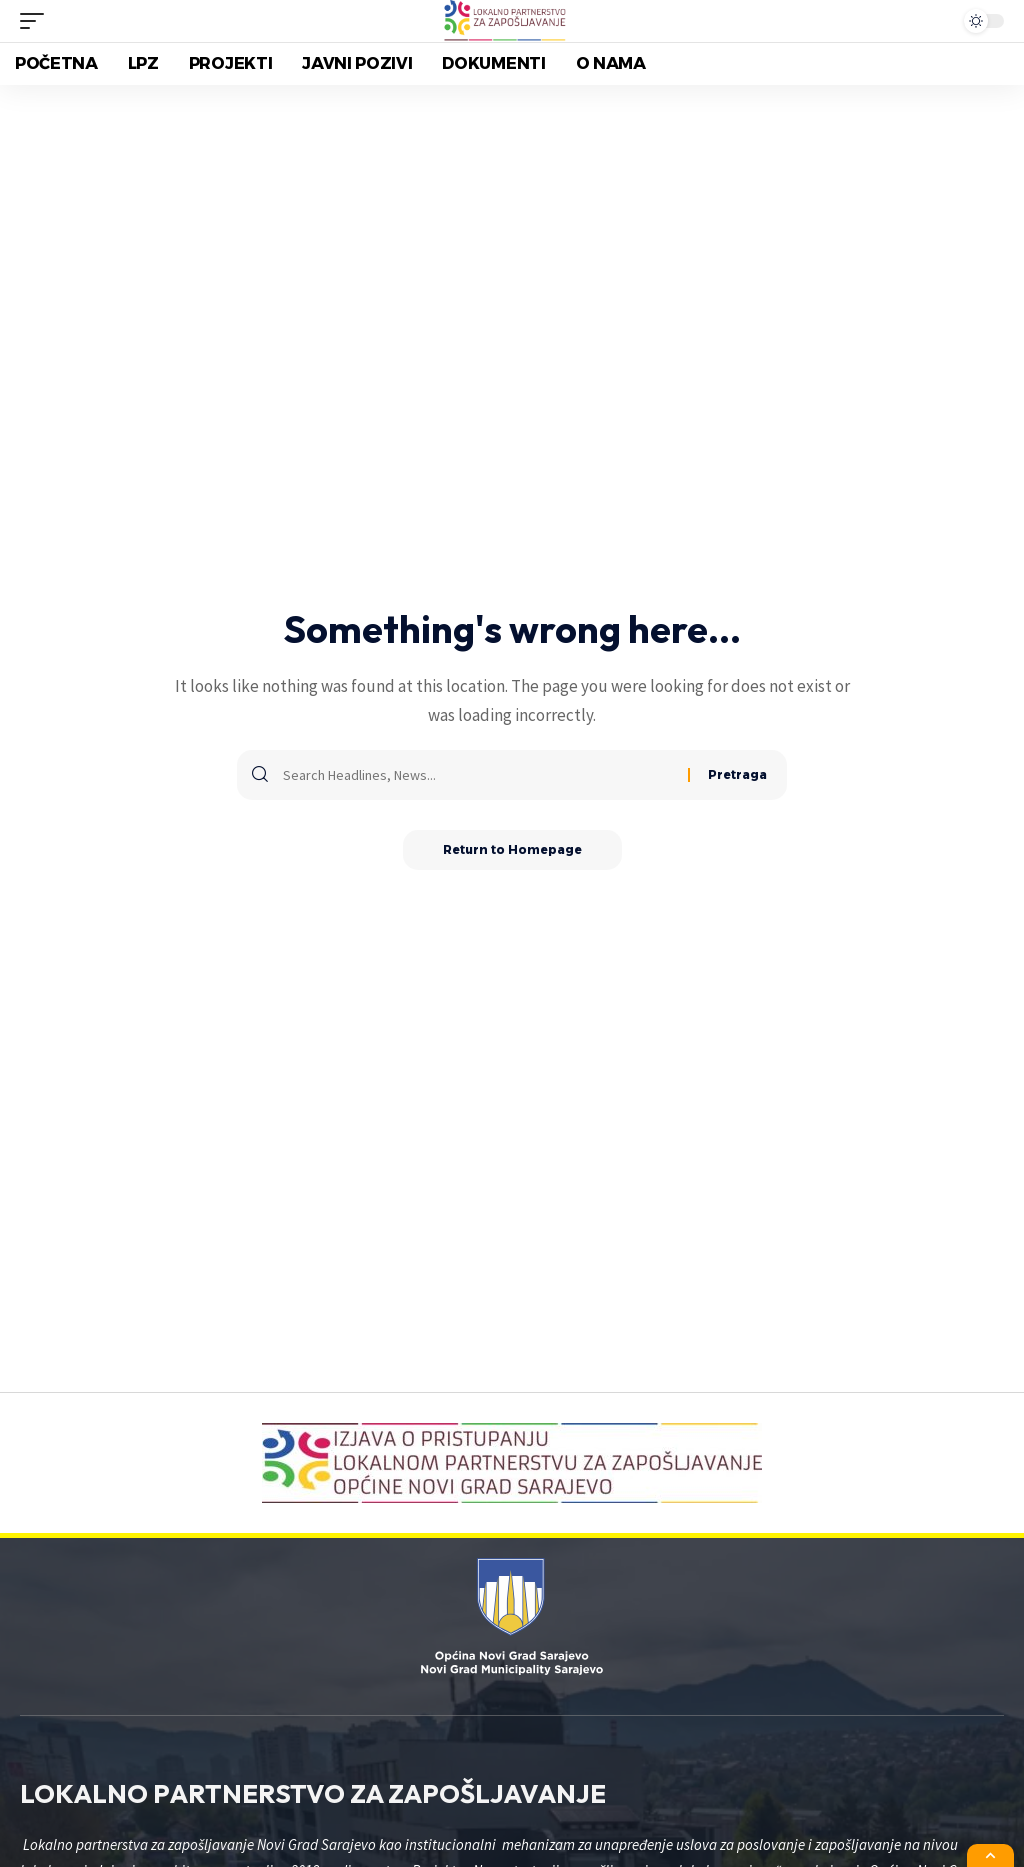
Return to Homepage (512, 849)
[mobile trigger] (37, 21)
